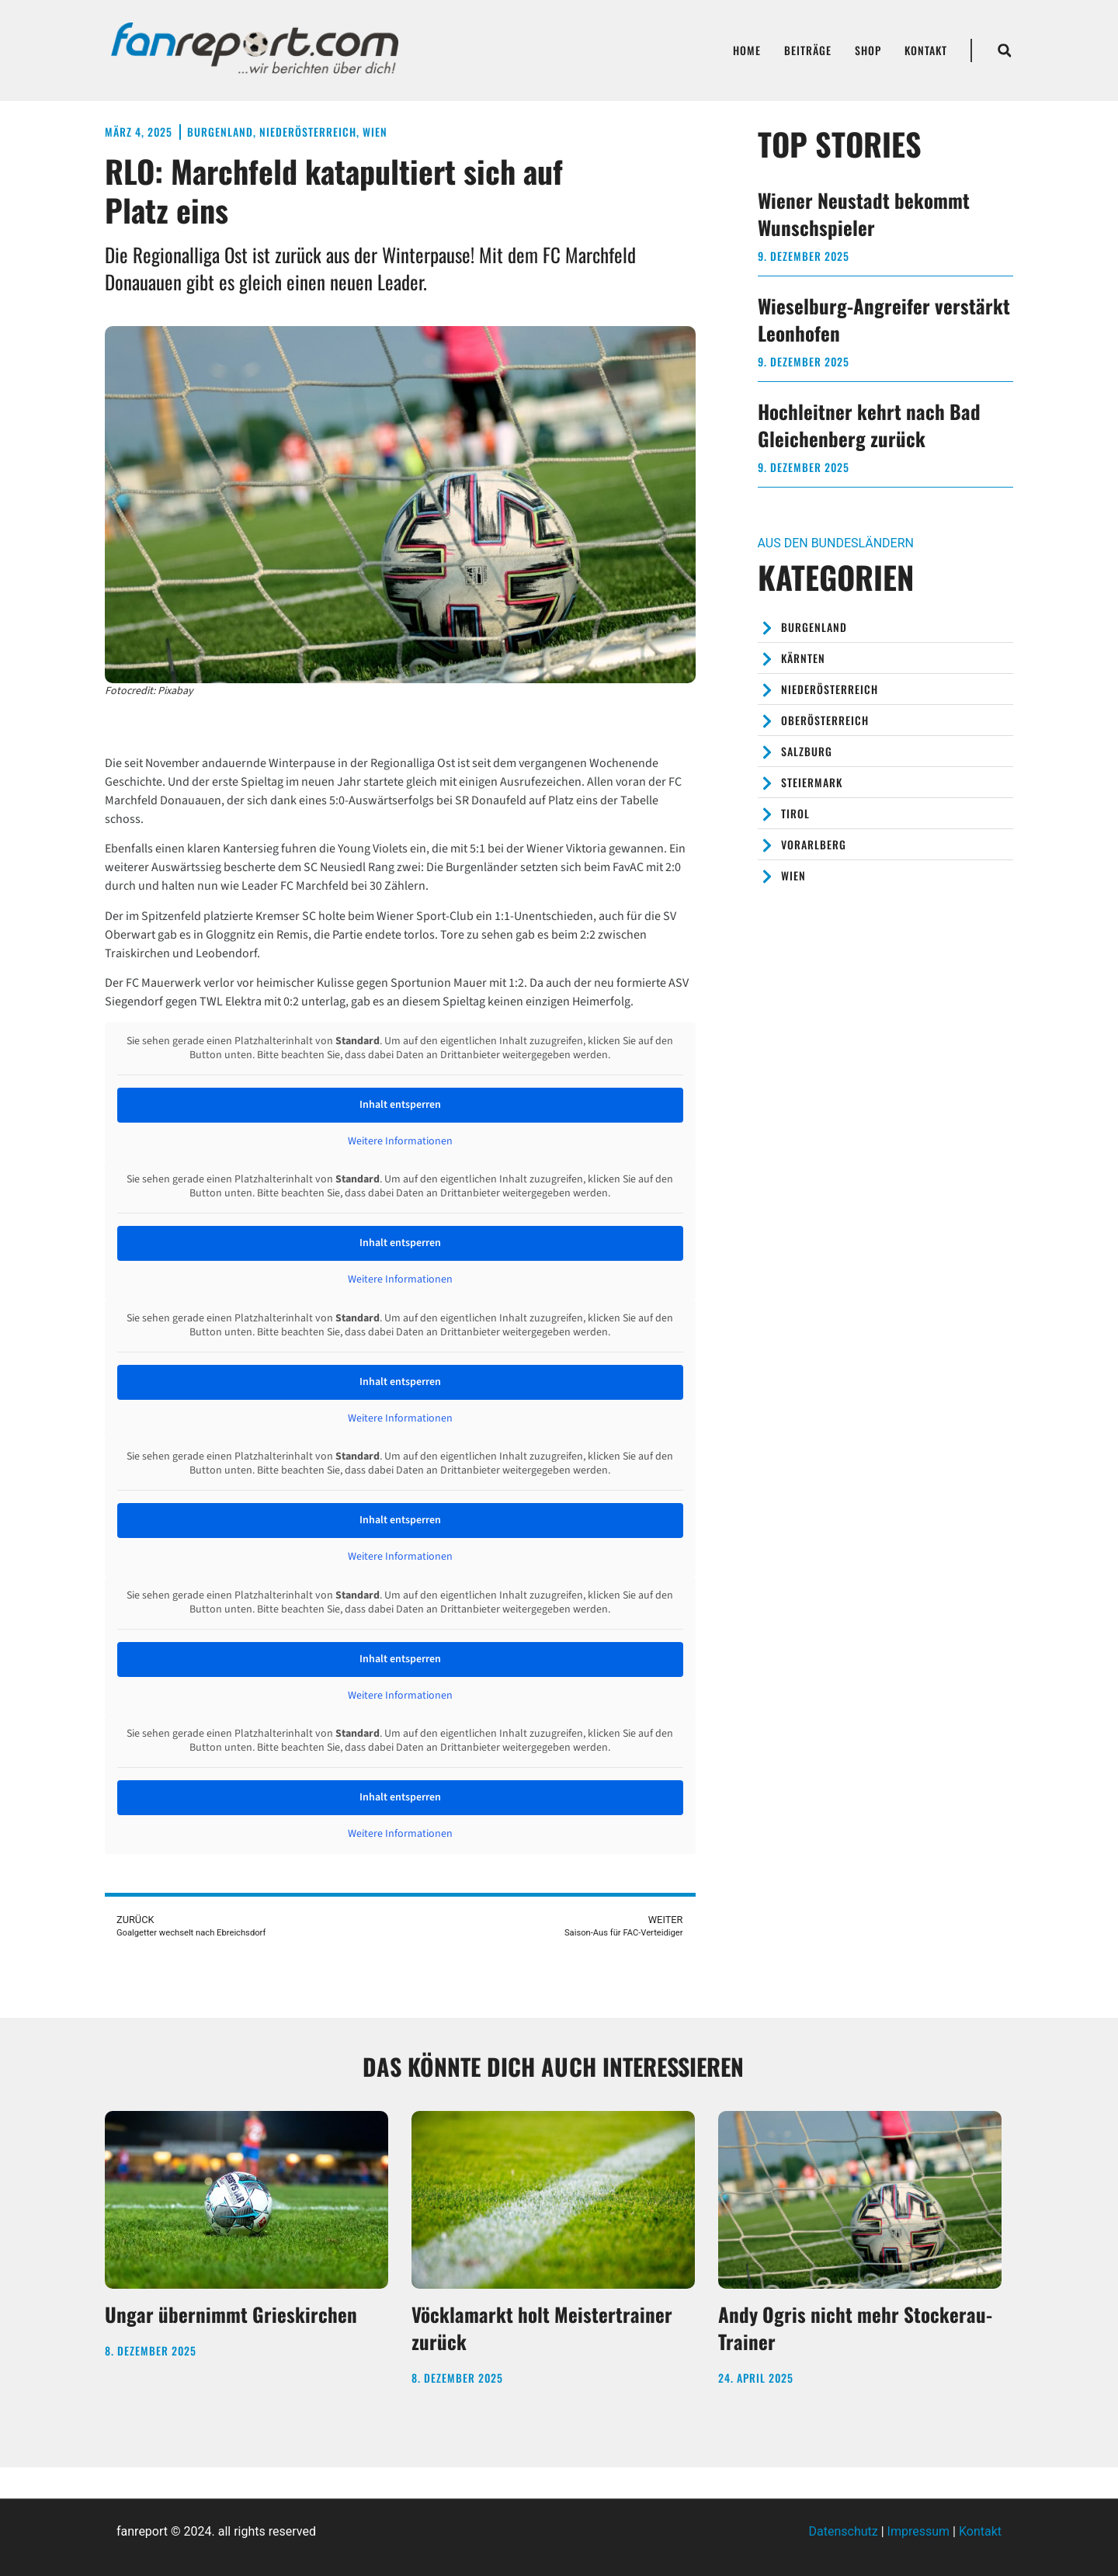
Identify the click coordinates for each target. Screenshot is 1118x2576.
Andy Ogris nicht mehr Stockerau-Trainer (855, 2328)
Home (747, 50)
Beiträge (808, 50)
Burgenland (220, 131)
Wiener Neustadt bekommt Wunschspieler (864, 213)
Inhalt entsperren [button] (400, 1105)
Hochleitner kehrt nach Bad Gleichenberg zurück (869, 425)
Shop (868, 50)
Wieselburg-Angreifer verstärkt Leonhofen (884, 319)
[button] (1004, 50)
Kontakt (925, 50)
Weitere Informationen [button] (400, 1142)
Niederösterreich (307, 131)
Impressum (918, 2531)
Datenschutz (843, 2531)
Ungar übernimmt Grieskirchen (231, 2314)
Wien (375, 131)
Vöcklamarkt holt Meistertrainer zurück (541, 2328)
